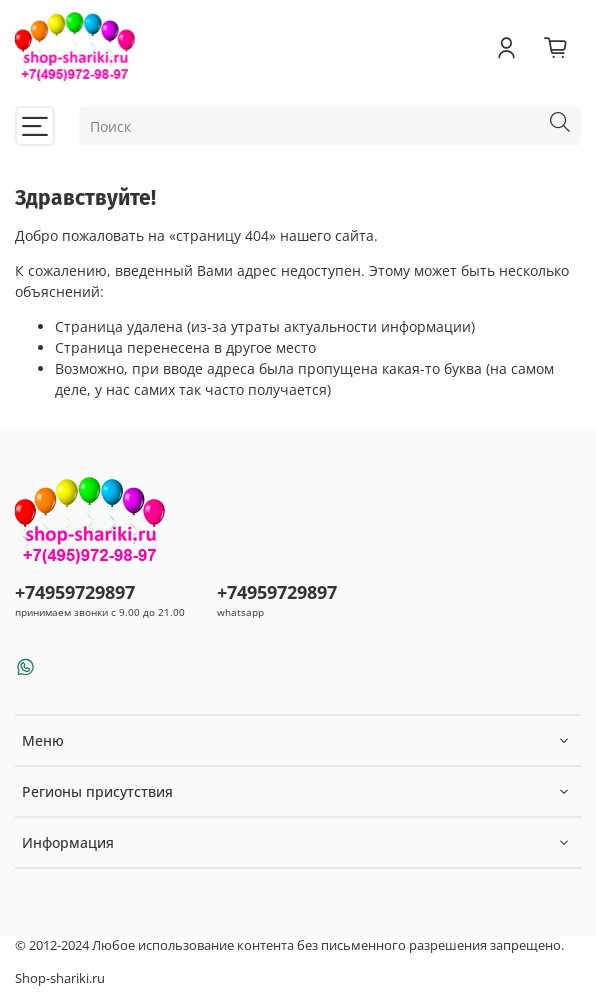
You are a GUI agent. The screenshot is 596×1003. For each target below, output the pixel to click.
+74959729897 (75, 592)
